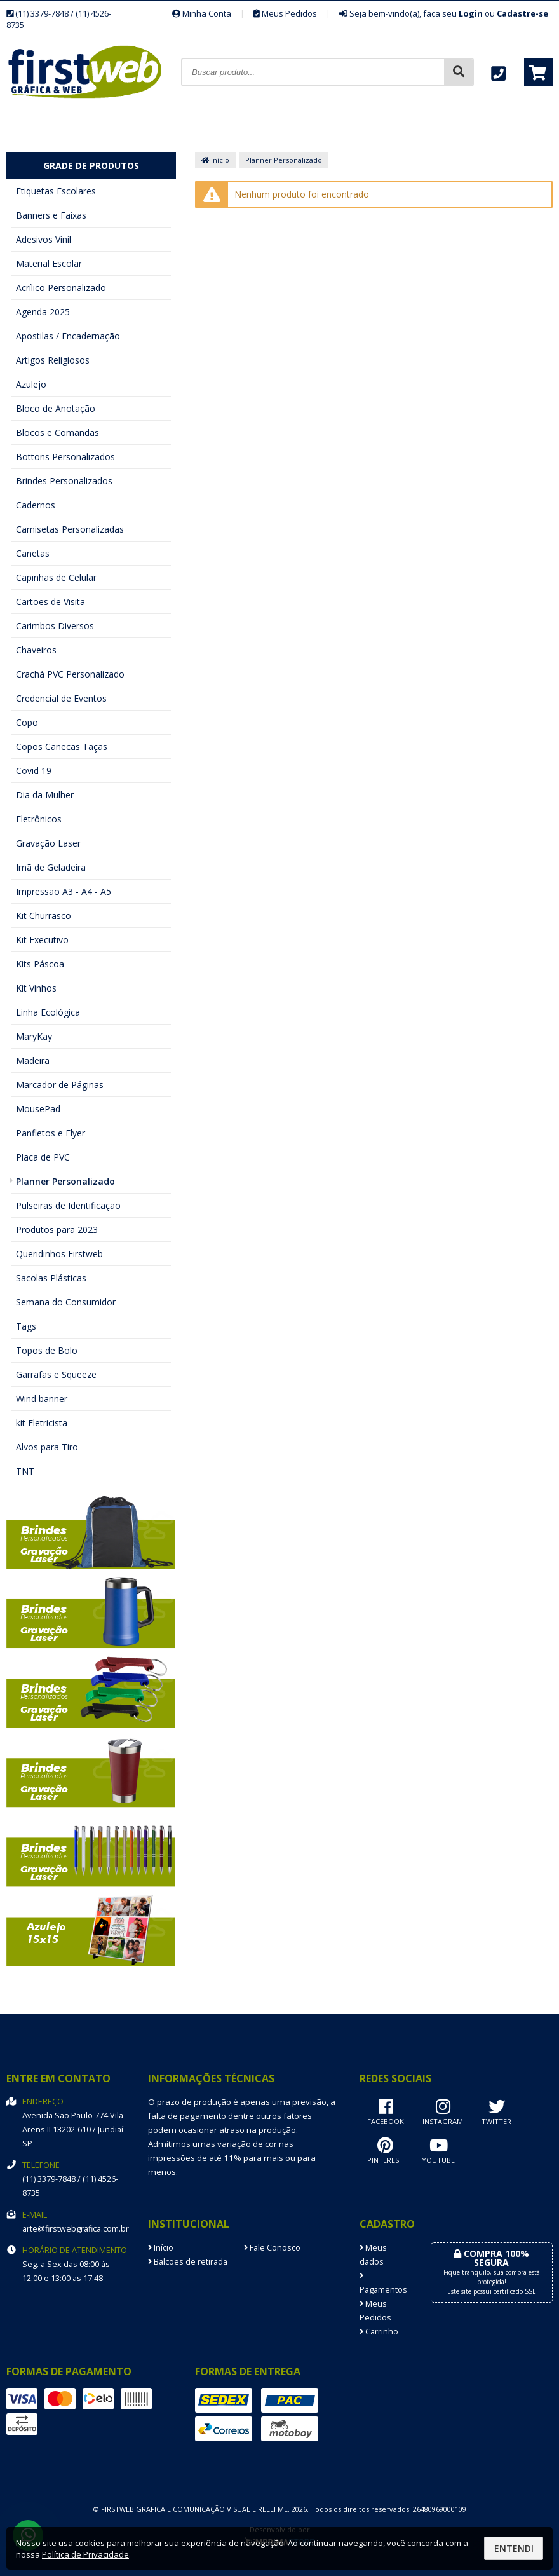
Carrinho (379, 2331)
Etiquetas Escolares (56, 191)
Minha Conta (201, 13)
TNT (25, 1471)
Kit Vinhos (36, 988)
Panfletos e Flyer (50, 1133)
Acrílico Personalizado (61, 288)
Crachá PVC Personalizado (70, 674)
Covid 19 (33, 771)
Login (471, 13)
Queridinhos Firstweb (59, 1254)
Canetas (33, 553)
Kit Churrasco (43, 916)
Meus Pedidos (285, 13)
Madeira (33, 1060)
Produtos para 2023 (57, 1229)
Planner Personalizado (65, 1181)
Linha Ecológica (48, 1012)
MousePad (38, 1109)
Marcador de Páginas (60, 1085)
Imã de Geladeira (51, 867)
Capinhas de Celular (56, 577)
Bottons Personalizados (65, 457)
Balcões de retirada (187, 2261)
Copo (27, 722)
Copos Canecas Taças (61, 746)
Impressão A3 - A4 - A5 (63, 891)
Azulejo (31, 384)
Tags (26, 1326)
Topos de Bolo (46, 1350)
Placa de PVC (43, 1157)
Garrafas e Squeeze (56, 1374)
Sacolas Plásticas (51, 1278)
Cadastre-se (522, 13)
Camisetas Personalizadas (70, 529)
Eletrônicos (39, 819)
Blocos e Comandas (57, 432)
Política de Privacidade (85, 2554)
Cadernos (35, 505)
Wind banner (41, 1399)
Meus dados (373, 2254)
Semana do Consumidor (66, 1302)
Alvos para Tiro (47, 1447)
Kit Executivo (42, 940)
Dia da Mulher (45, 795)
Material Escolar (49, 263)
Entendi (514, 2548)
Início (215, 160)
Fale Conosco (272, 2247)
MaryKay (34, 1036)
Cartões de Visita (50, 602)
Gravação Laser (48, 843)
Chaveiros (36, 650)
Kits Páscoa (40, 964)
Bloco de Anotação (55, 408)
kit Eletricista (41, 1423)
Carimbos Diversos (55, 626)
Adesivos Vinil (43, 239)
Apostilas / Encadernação (68, 336)
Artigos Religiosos (53, 360)
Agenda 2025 (43, 312)
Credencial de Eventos (61, 698)
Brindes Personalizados (64, 481)
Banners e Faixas (51, 215)
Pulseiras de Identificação (68, 1205)
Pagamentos (383, 2283)
